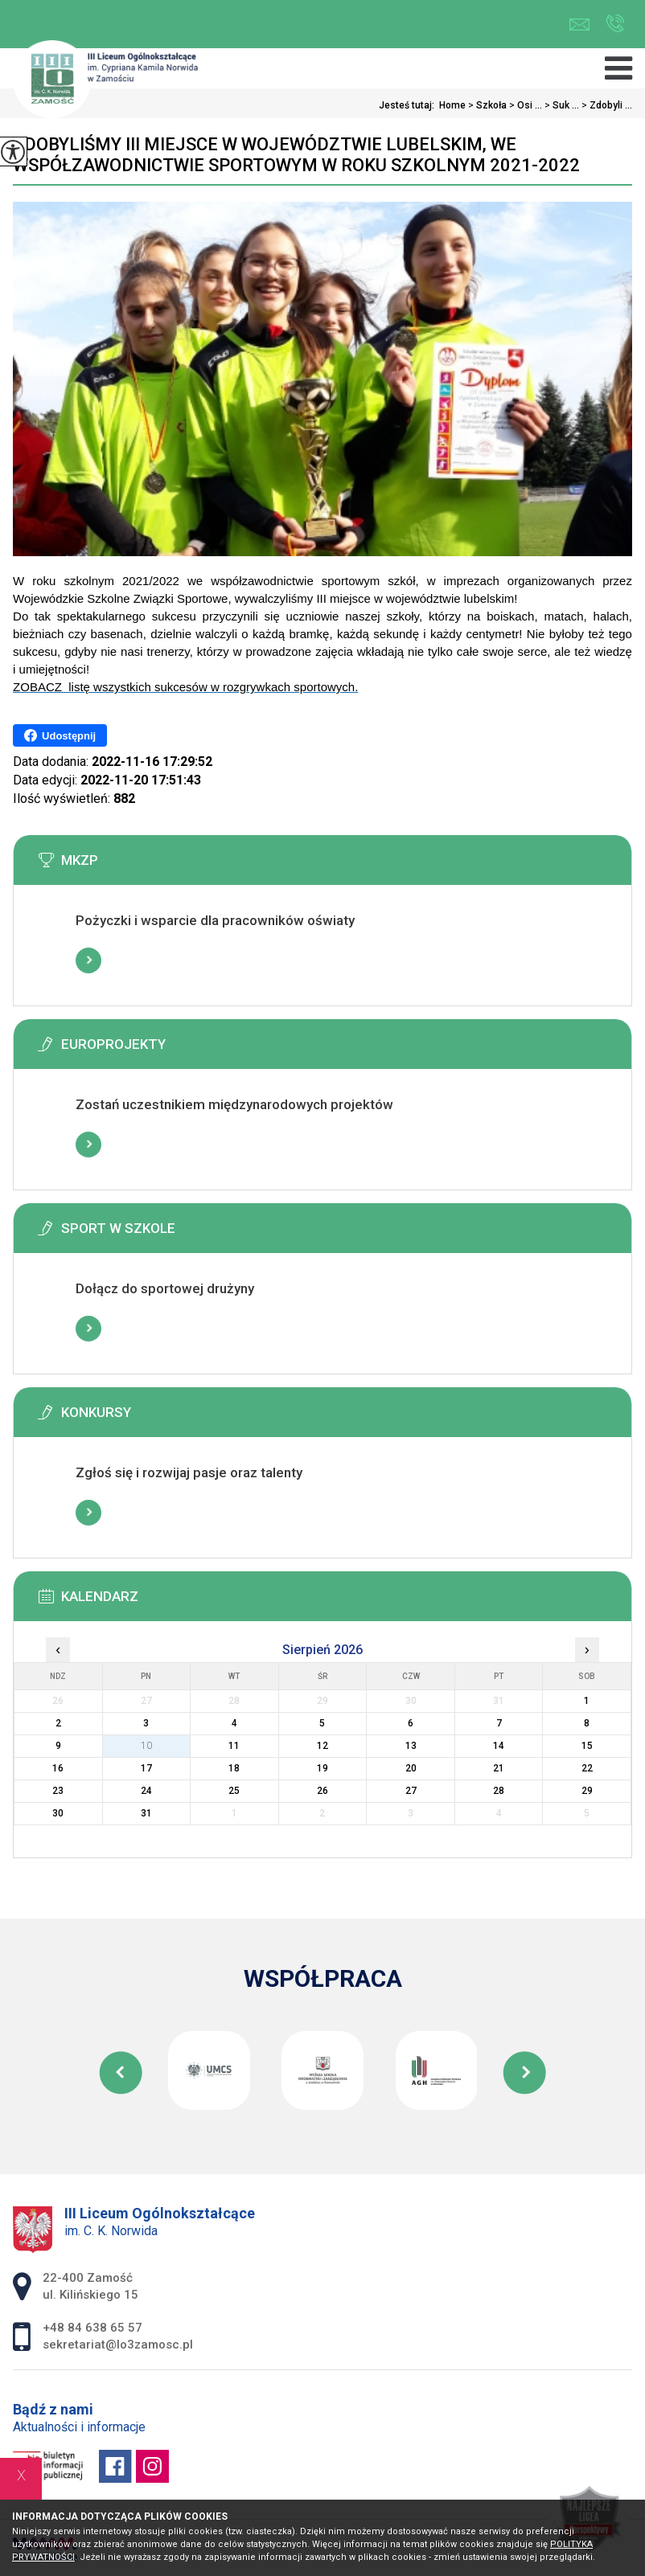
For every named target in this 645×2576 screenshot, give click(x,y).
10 (146, 1745)
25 (234, 1790)
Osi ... (524, 105)
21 (498, 1768)
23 (58, 1790)
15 (587, 1745)
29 (587, 1790)
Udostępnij (60, 735)
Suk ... (560, 105)
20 (411, 1768)
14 (498, 1745)
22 (587, 1768)
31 (146, 1813)
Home (452, 105)
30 (58, 1813)
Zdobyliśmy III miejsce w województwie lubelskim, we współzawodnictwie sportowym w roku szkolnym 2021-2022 (296, 154)
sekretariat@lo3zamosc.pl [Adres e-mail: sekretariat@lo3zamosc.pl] (118, 2344)
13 (411, 1745)
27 (411, 1790)
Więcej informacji (88, 960)
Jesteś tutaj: (409, 105)
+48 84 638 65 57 (615, 23)
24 (146, 1790)
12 (322, 1745)
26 (322, 1790)
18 (234, 1768)
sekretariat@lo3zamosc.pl (579, 24)
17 (146, 1768)
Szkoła (486, 105)
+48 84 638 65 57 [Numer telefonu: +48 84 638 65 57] (92, 2327)
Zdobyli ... (605, 105)
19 (322, 1768)
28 (498, 1790)
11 (234, 1745)
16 (58, 1768)
